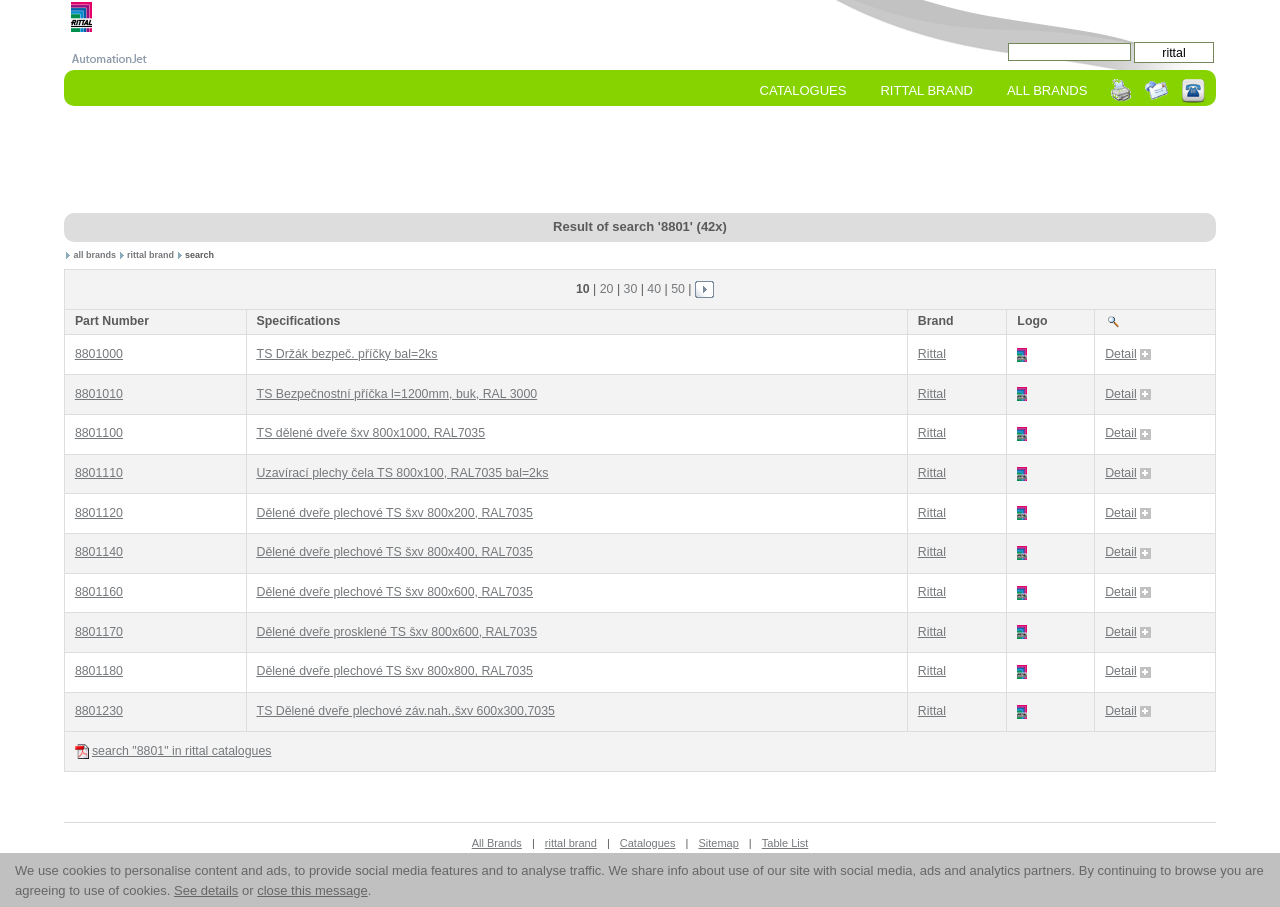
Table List (785, 843)
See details (206, 890)
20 (607, 289)
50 (678, 289)
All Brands (1047, 90)
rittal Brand (926, 90)
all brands (95, 255)
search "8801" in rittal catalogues (173, 751)
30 (631, 289)
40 (654, 289)
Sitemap (718, 843)
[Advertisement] (640, 161)
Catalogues (803, 90)
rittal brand (150, 255)
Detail (1128, 354)
